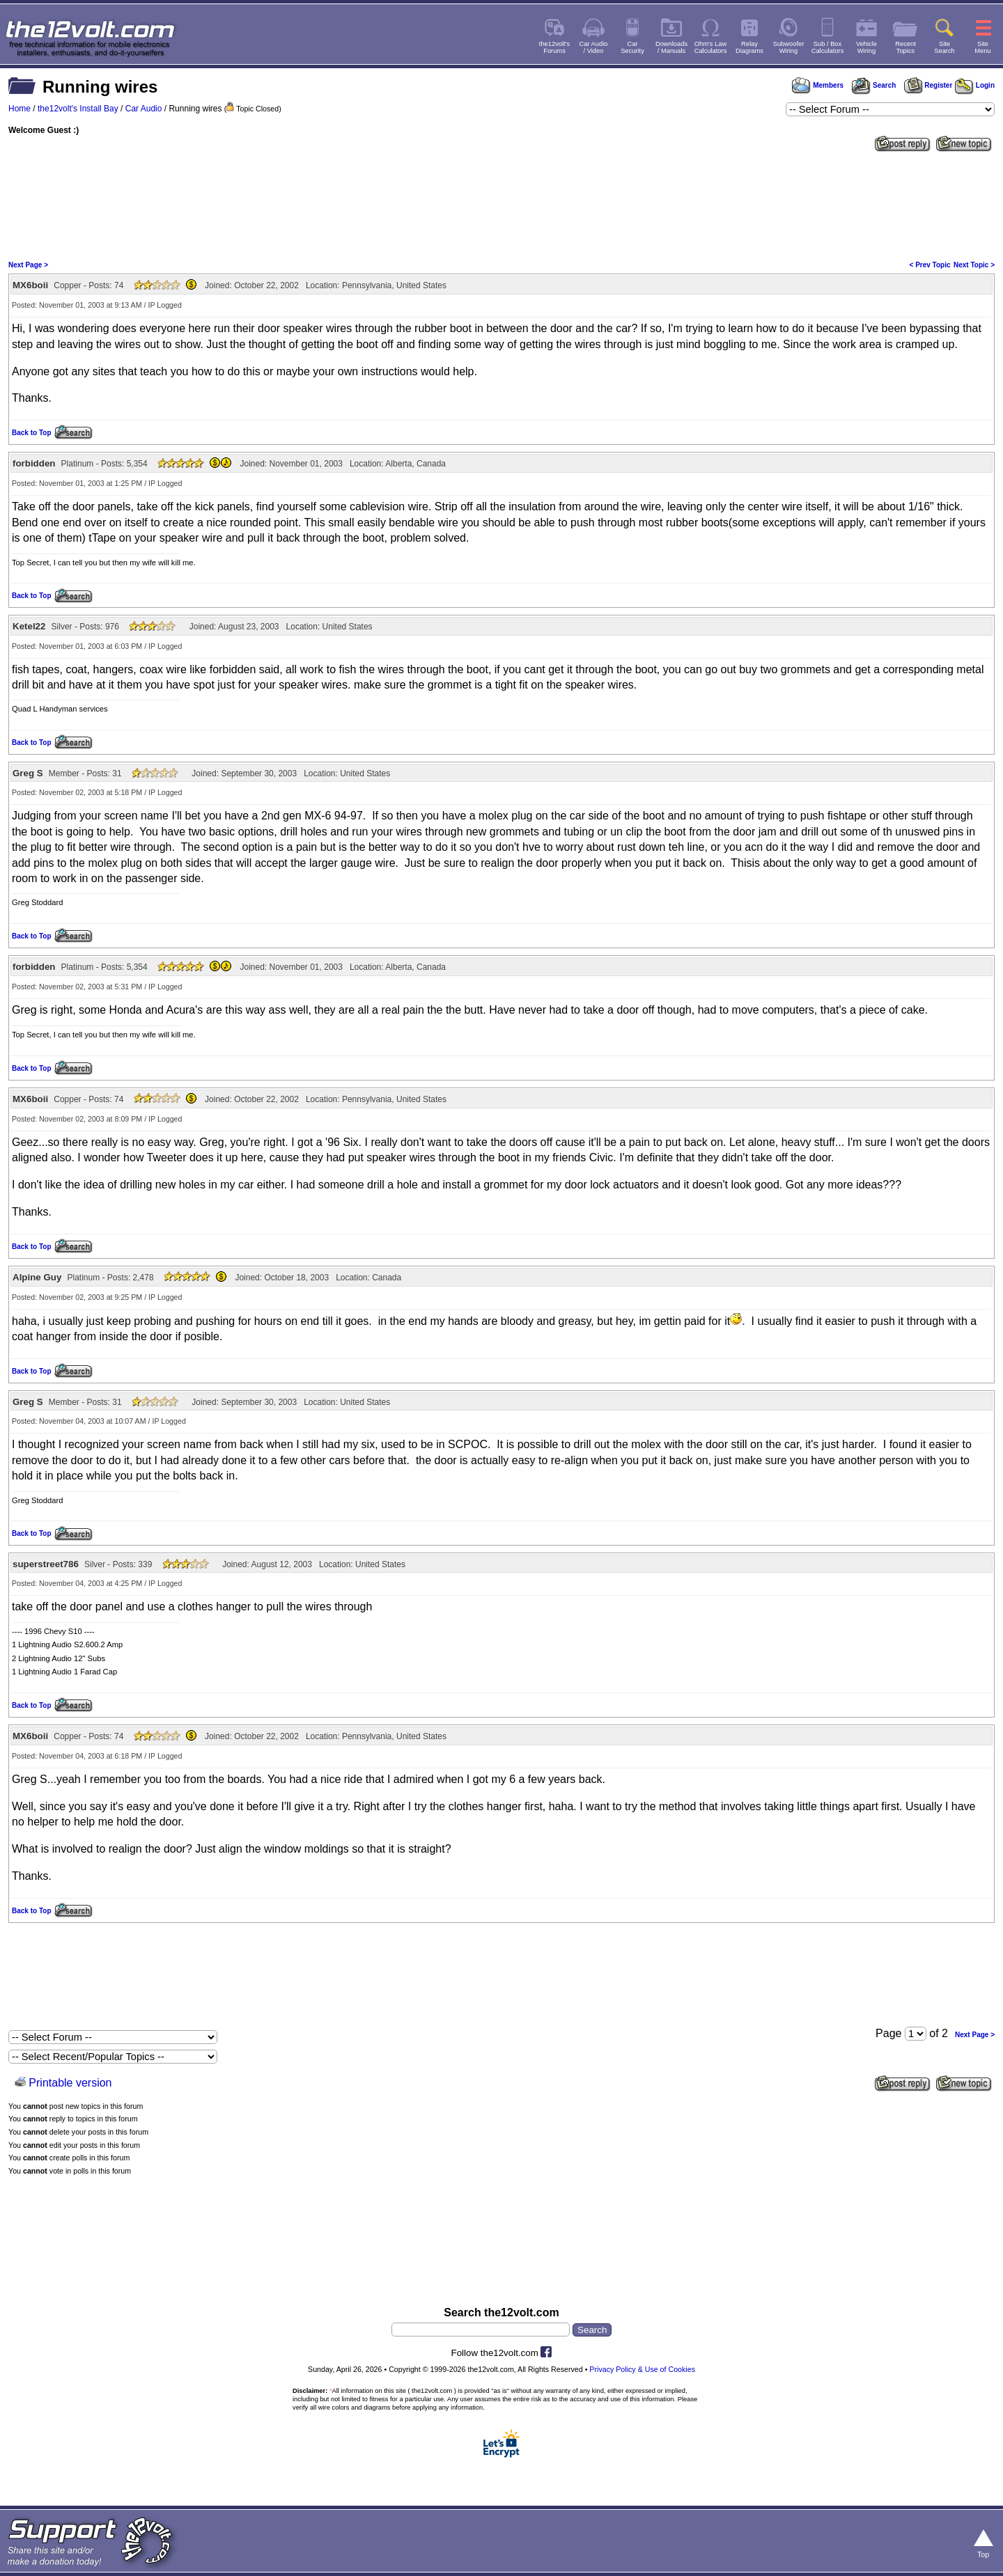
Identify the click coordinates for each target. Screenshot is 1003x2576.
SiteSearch (944, 47)
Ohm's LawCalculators (710, 47)
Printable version (70, 2083)
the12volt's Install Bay (78, 108)
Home (19, 108)
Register (928, 85)
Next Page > (28, 265)
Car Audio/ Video (594, 47)
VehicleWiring (866, 47)
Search (873, 85)
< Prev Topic (930, 265)
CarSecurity (632, 47)
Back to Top (31, 433)
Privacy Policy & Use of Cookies (642, 2369)
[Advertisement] (501, 204)
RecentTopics (905, 47)
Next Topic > (974, 265)
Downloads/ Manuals (671, 47)
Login (975, 85)
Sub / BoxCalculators (827, 47)
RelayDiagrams (749, 47)
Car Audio (143, 108)
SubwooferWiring (788, 47)
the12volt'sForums (554, 47)
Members (817, 85)
